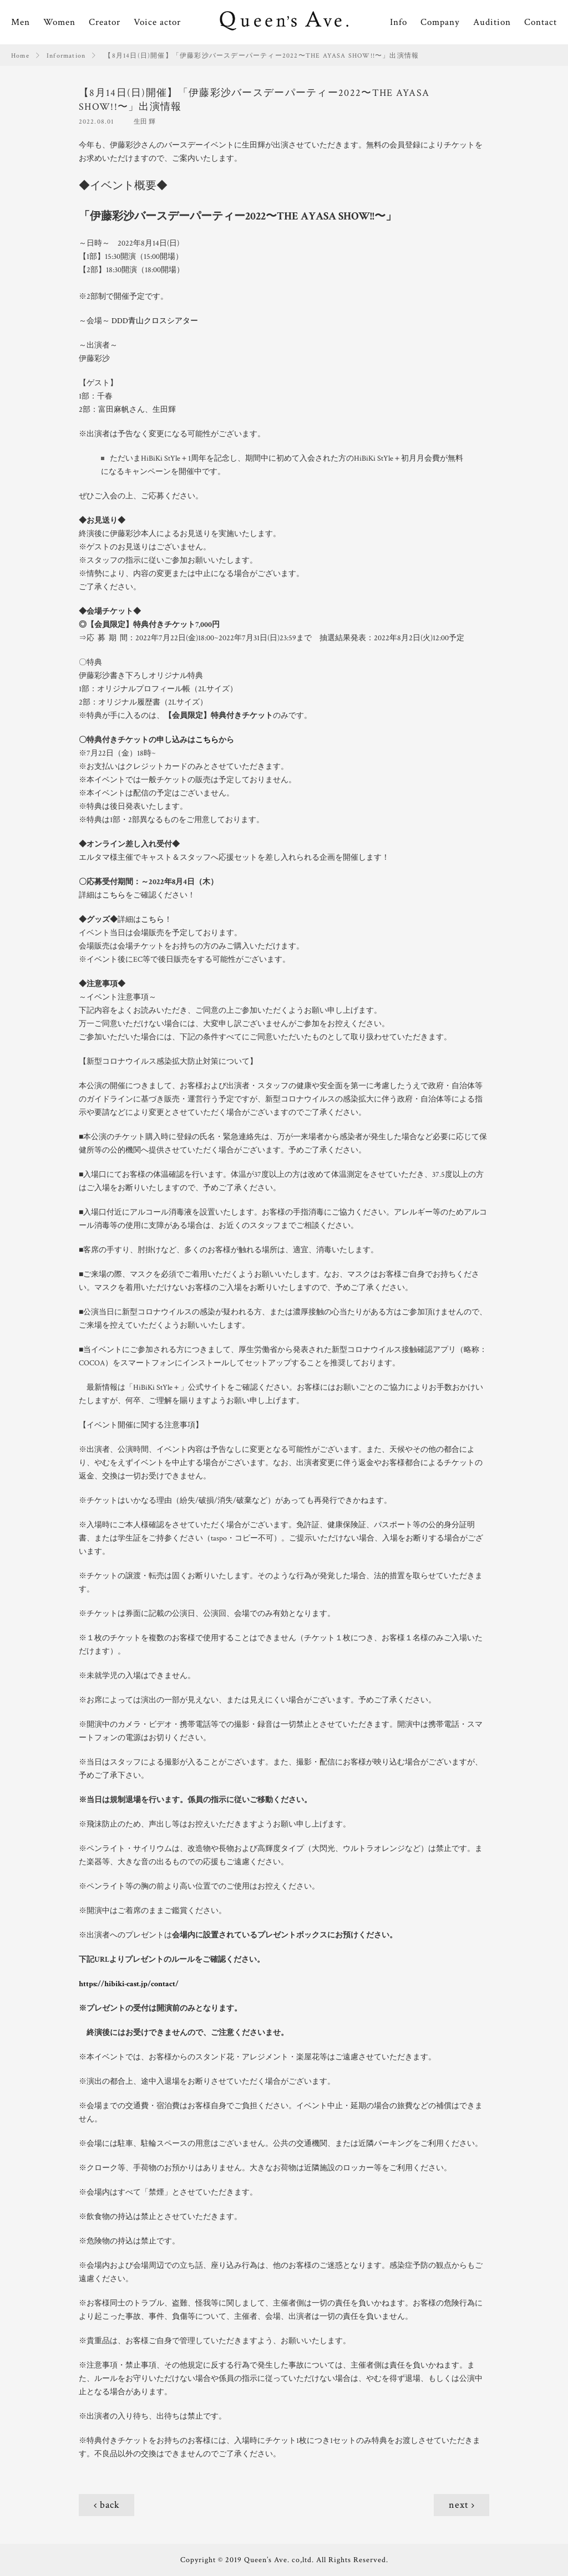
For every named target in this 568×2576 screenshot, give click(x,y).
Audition (492, 22)
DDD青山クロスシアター (154, 321)
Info (398, 22)
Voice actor (157, 22)
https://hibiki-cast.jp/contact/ (129, 1984)
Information (66, 56)
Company (440, 22)
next (459, 2504)
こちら (207, 740)
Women (59, 22)
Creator (104, 22)
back (110, 2504)
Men (20, 22)
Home (20, 56)
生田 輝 (144, 122)
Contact (540, 22)
